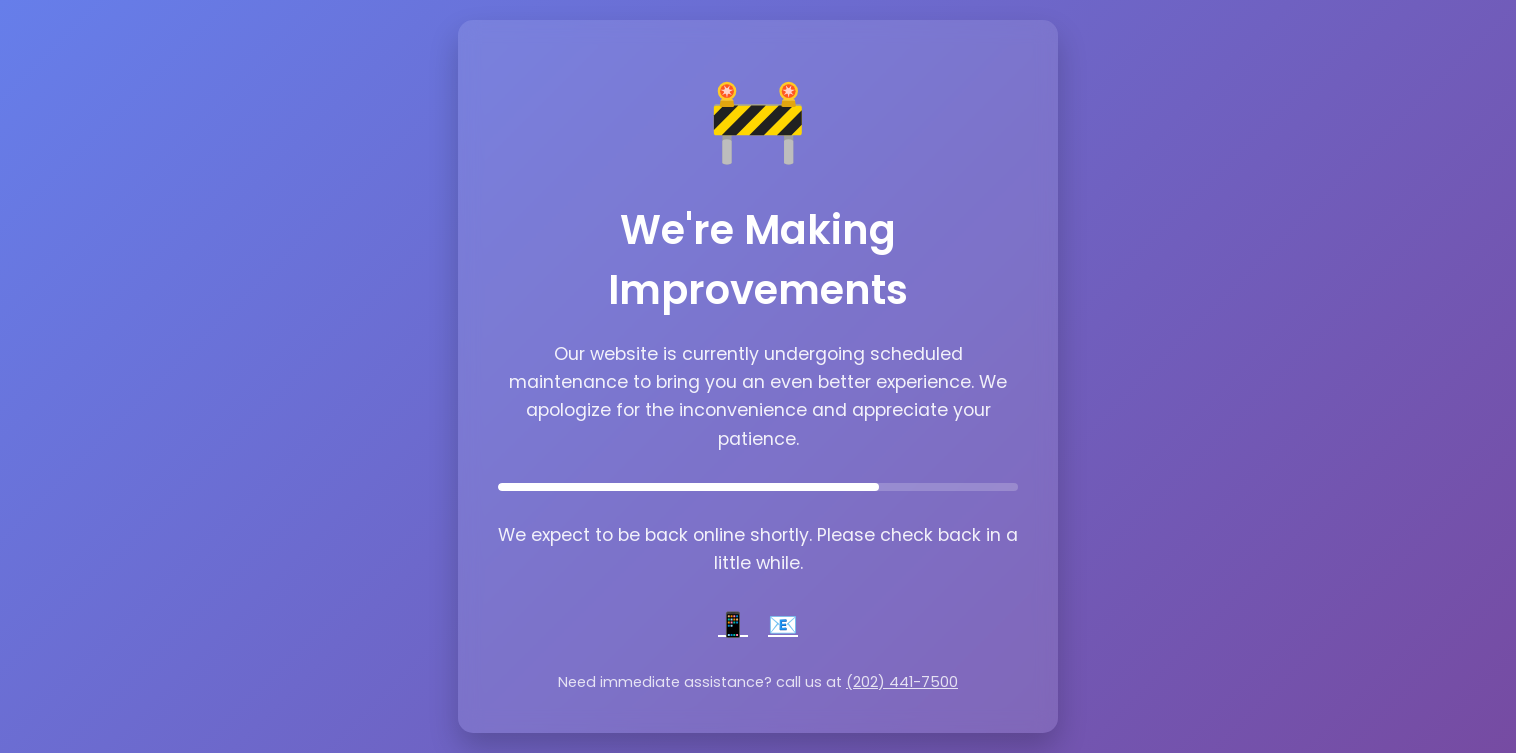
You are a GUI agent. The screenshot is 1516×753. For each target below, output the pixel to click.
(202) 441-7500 (902, 682)
